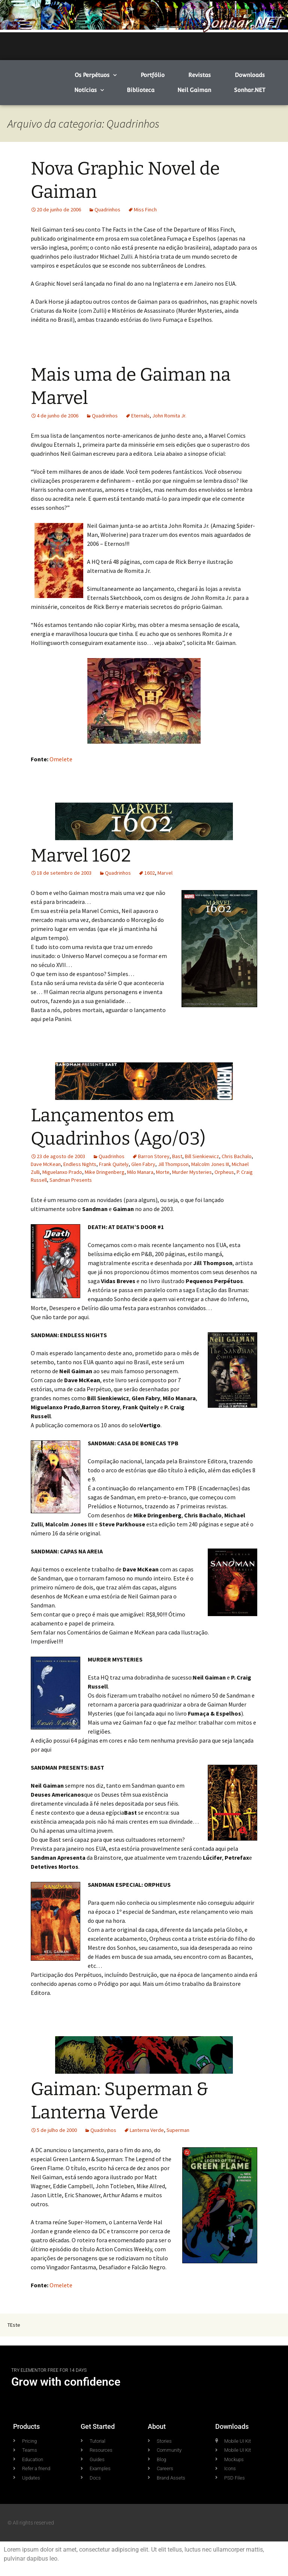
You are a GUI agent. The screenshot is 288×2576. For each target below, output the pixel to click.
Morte (163, 1172)
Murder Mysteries (192, 1172)
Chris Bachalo (237, 1156)
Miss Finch (145, 209)
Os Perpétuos (96, 75)
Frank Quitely (114, 1164)
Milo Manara (140, 1172)
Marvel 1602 (81, 855)
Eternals (140, 415)
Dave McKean (46, 1164)
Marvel (165, 872)
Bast (177, 1156)
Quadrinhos (107, 209)
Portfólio (153, 75)
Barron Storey (154, 1156)
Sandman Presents (71, 1180)
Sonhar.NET (249, 90)
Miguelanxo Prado (62, 1172)
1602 (149, 872)
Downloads (250, 75)
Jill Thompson (173, 1164)
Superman (177, 2130)
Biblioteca (140, 90)
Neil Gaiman (194, 90)
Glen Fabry (143, 1164)
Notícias (89, 90)
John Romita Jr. (169, 415)
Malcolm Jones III (210, 1164)
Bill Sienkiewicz (202, 1156)
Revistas (199, 75)
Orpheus (224, 1172)
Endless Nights (79, 1164)
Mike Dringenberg (104, 1172)
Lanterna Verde (147, 2130)
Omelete (61, 759)
